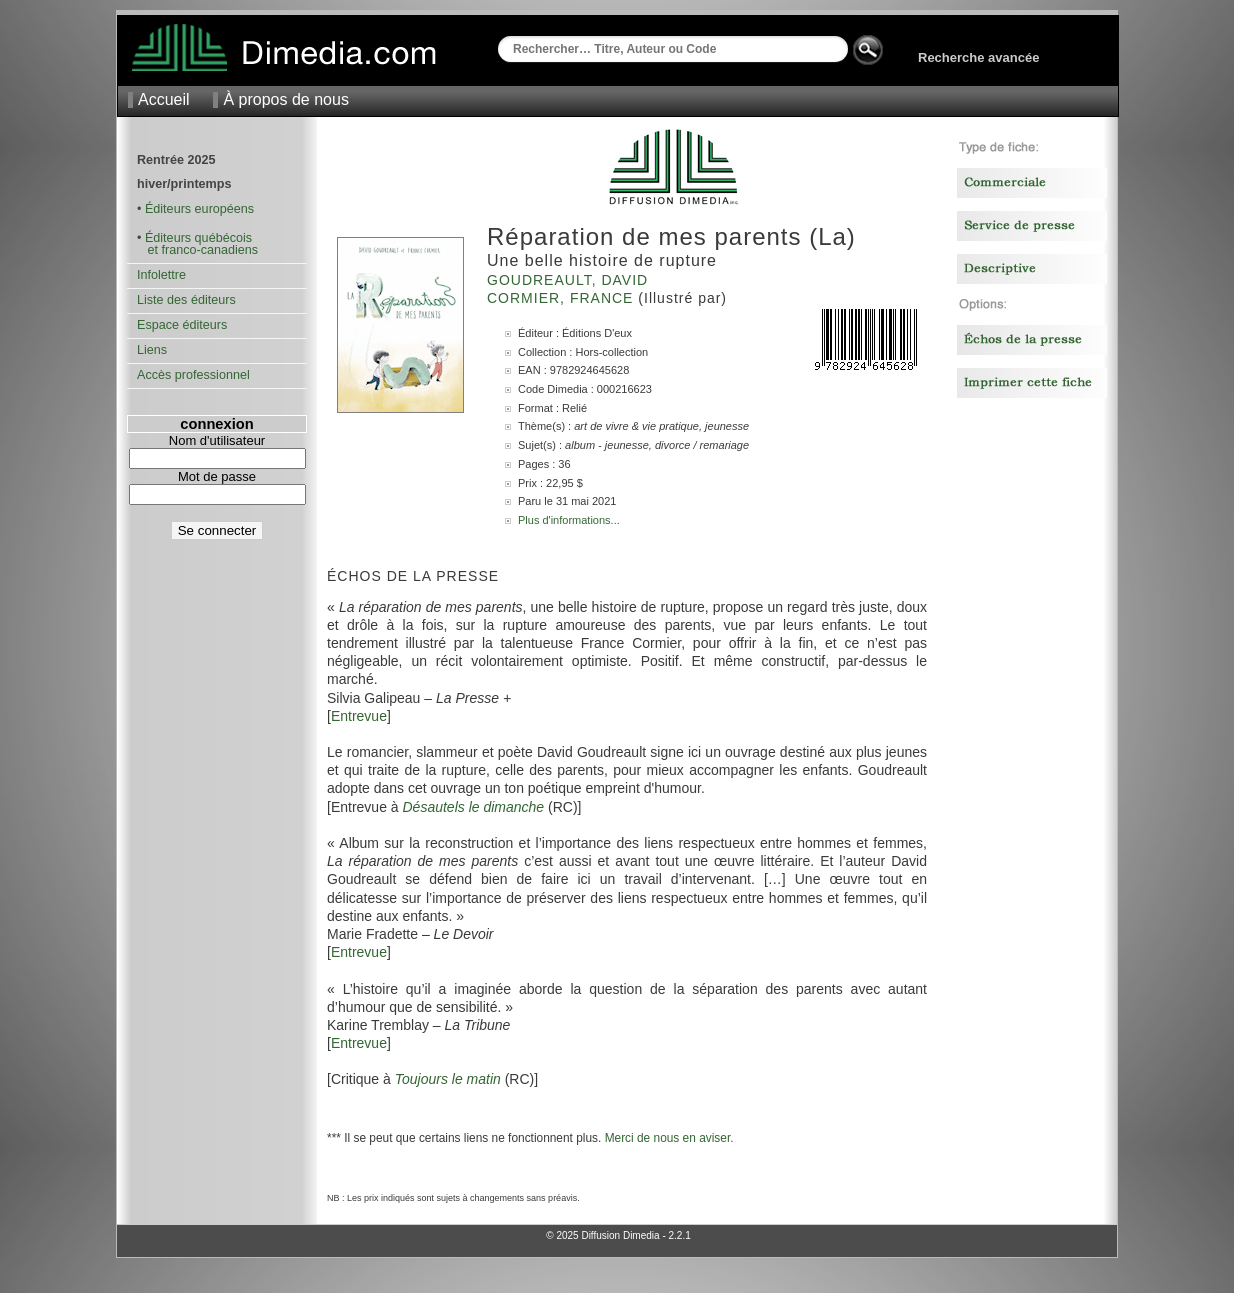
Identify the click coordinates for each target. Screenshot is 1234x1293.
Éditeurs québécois (198, 238)
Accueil (164, 99)
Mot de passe (217, 476)
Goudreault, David (570, 280)
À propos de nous (285, 99)
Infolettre (161, 275)
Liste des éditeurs (186, 300)
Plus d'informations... (569, 520)
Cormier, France (562, 298)
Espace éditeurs (182, 325)
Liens (152, 350)
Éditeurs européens (199, 209)
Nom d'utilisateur (217, 440)
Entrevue (359, 716)
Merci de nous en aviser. (669, 1138)
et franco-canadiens (197, 250)
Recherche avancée (978, 57)
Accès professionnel (193, 375)
